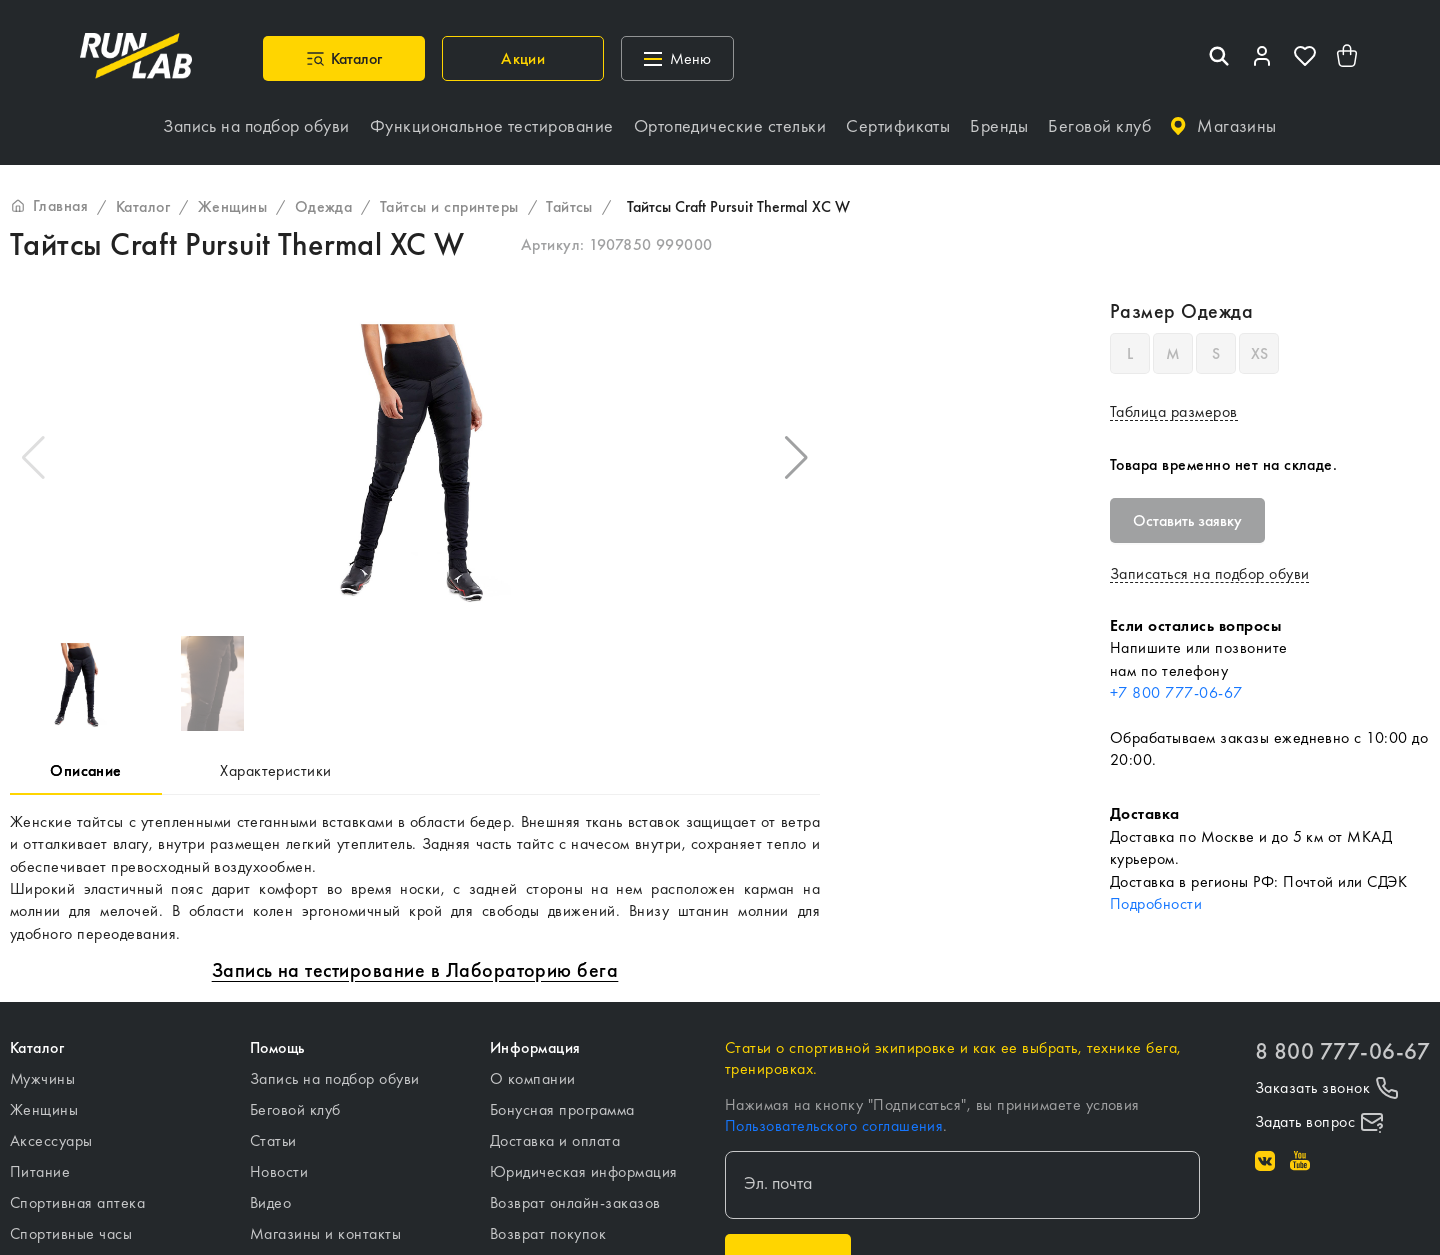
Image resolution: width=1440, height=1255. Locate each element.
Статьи (273, 1140)
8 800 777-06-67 (1342, 1051)
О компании (533, 1078)
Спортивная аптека (77, 1202)
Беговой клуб (295, 1109)
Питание (40, 1171)
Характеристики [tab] (276, 770)
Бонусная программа (562, 1109)
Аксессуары (51, 1140)
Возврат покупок (548, 1233)
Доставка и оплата (555, 1140)
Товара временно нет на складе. (1223, 464)
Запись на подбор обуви (335, 1078)
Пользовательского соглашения (834, 1125)
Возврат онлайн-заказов (575, 1202)
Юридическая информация (584, 1171)
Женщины (44, 1109)
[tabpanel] (415, 878)
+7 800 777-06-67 (1176, 692)
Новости (279, 1171)
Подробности (1156, 903)
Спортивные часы (71, 1233)
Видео (270, 1202)
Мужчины (42, 1078)
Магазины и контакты (325, 1233)
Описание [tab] (86, 770)
